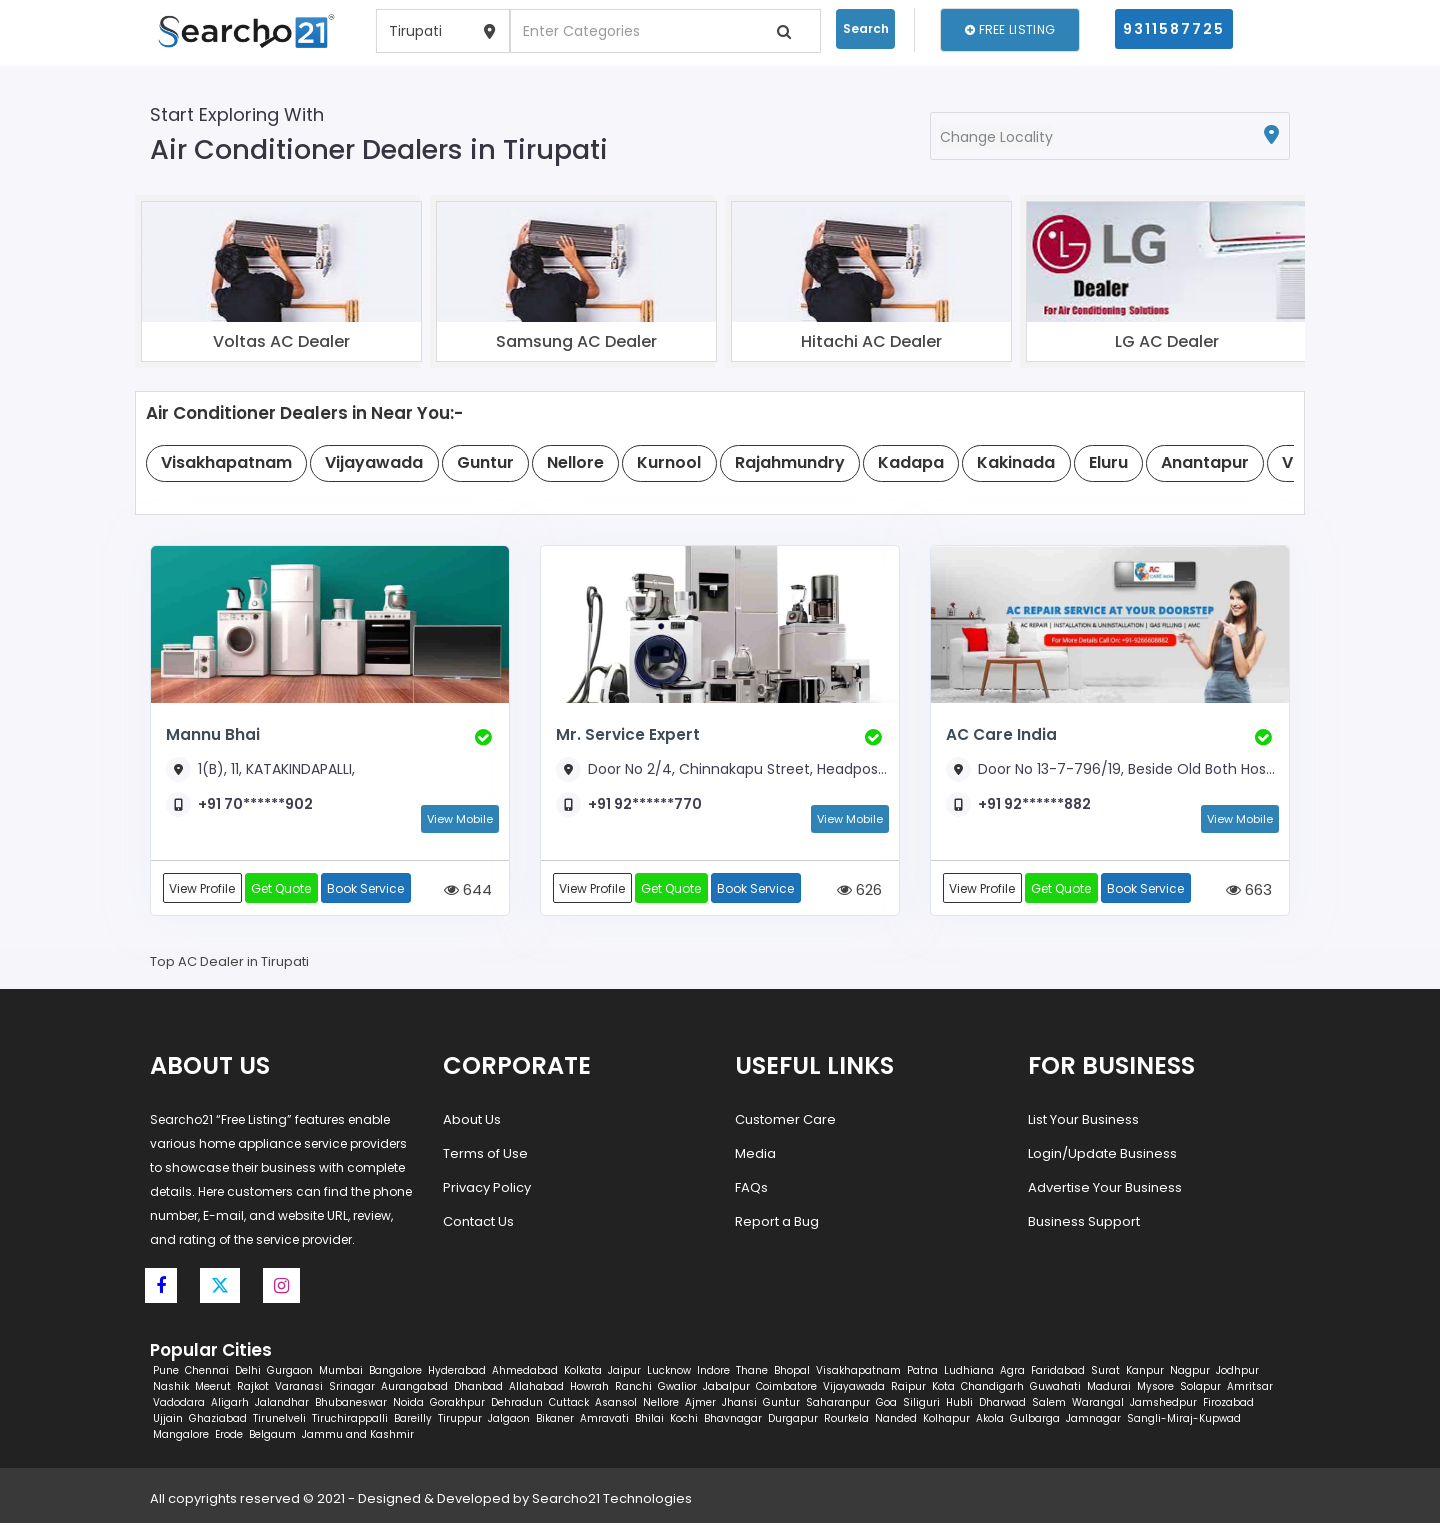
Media (755, 1154)
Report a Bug (777, 1222)
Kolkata (583, 1372)
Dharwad (1002, 1404)
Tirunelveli (279, 1420)
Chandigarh (992, 1388)
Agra (1012, 1372)
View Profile (203, 888)
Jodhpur (1237, 1372)
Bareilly (413, 1420)
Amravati (604, 1420)
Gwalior (677, 1388)
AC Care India (1001, 734)
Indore (713, 1372)
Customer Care (785, 1120)
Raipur (908, 1388)
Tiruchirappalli (350, 1420)
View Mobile (460, 819)
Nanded (896, 1420)
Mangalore (181, 1436)
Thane (752, 1372)
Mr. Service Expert (626, 734)
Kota (943, 1388)
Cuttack (569, 1404)
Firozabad (1228, 1404)
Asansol (616, 1404)
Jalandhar (282, 1404)
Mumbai (341, 1372)
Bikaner (555, 1420)
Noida (408, 1404)
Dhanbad (478, 1388)
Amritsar (1250, 1388)
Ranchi (633, 1388)
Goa (886, 1404)
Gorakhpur (457, 1404)
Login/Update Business (1102, 1154)
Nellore (661, 1404)
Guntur (781, 1404)
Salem (1049, 1404)
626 (859, 890)
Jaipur (624, 1372)
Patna (922, 1372)
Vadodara (179, 1404)
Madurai (1109, 1388)
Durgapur (793, 1420)
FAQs (751, 1188)
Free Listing (1010, 29)
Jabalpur (726, 1388)
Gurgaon (290, 1372)
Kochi (684, 1420)
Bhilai (649, 1420)
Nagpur (1190, 1372)
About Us (472, 1120)
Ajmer (700, 1404)
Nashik (171, 1388)
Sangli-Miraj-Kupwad (1184, 1420)
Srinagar (352, 1388)
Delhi (248, 1372)
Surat (1105, 1372)
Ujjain (168, 1420)
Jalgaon (509, 1420)
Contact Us (478, 1222)
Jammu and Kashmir (358, 1436)
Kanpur (1145, 1372)
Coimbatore (786, 1388)
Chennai (207, 1372)
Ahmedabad (525, 1372)
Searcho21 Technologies (612, 1500)
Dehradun (517, 1404)
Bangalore (395, 1372)
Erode (229, 1436)
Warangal (1098, 1404)
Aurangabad (414, 1388)
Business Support (1084, 1222)
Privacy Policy (487, 1188)
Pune (166, 1372)
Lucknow (669, 1372)
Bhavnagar (733, 1420)
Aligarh (230, 1404)
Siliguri (921, 1404)
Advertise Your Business (1105, 1188)
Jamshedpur (1163, 1404)
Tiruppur (460, 1420)
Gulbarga (1035, 1420)
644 (468, 890)
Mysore (1155, 1388)
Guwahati (1055, 1388)
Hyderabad (457, 1372)
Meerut (213, 1388)
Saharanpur (838, 1404)
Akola (990, 1420)
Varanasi (299, 1388)
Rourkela (846, 1420)
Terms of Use (485, 1154)
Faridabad (1058, 1372)
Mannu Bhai (212, 734)
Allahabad (536, 1388)
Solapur (1200, 1388)
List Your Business (1083, 1120)
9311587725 (1174, 29)
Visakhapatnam (858, 1372)
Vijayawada (854, 1388)
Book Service (368, 888)
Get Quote (283, 888)
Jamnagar (1093, 1420)
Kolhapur (946, 1420)
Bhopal (792, 1372)
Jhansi (739, 1404)
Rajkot (253, 1388)
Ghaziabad (218, 1420)
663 (1249, 890)
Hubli (959, 1404)
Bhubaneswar (351, 1404)
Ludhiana (969, 1372)
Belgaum (272, 1436)
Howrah (589, 1388)
